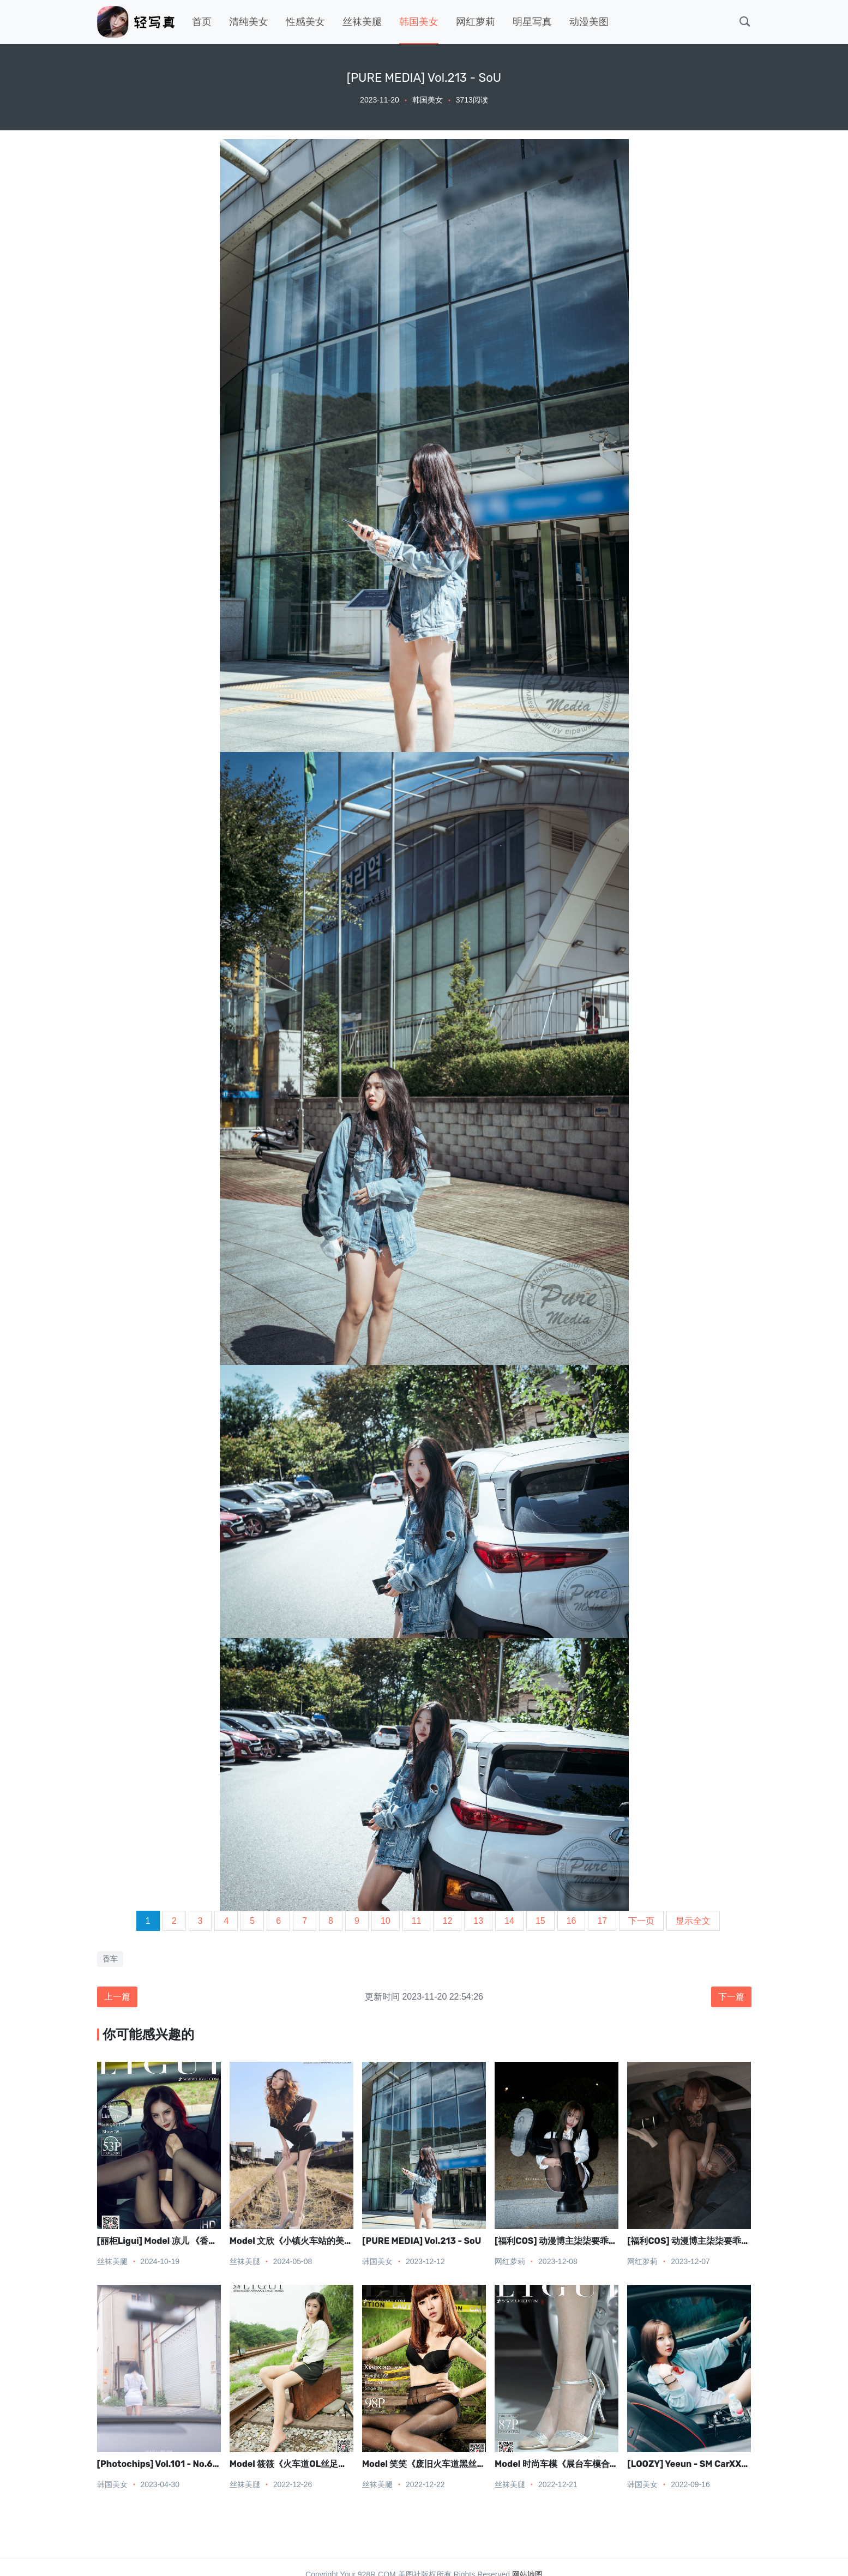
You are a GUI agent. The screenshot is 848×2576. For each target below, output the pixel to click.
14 (509, 1920)
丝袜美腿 (362, 21)
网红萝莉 (475, 21)
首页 (202, 21)
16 (571, 1920)
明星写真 (532, 21)
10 (385, 1920)
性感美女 (305, 21)
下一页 (641, 1920)
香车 (110, 1958)
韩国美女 (418, 21)
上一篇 (117, 1996)
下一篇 (731, 1996)
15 (540, 1920)
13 (478, 1920)
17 (602, 1920)
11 (417, 1920)
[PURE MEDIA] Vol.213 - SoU (422, 2241)
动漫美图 (589, 21)
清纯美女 (248, 21)
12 (447, 1920)
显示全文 (693, 1920)
